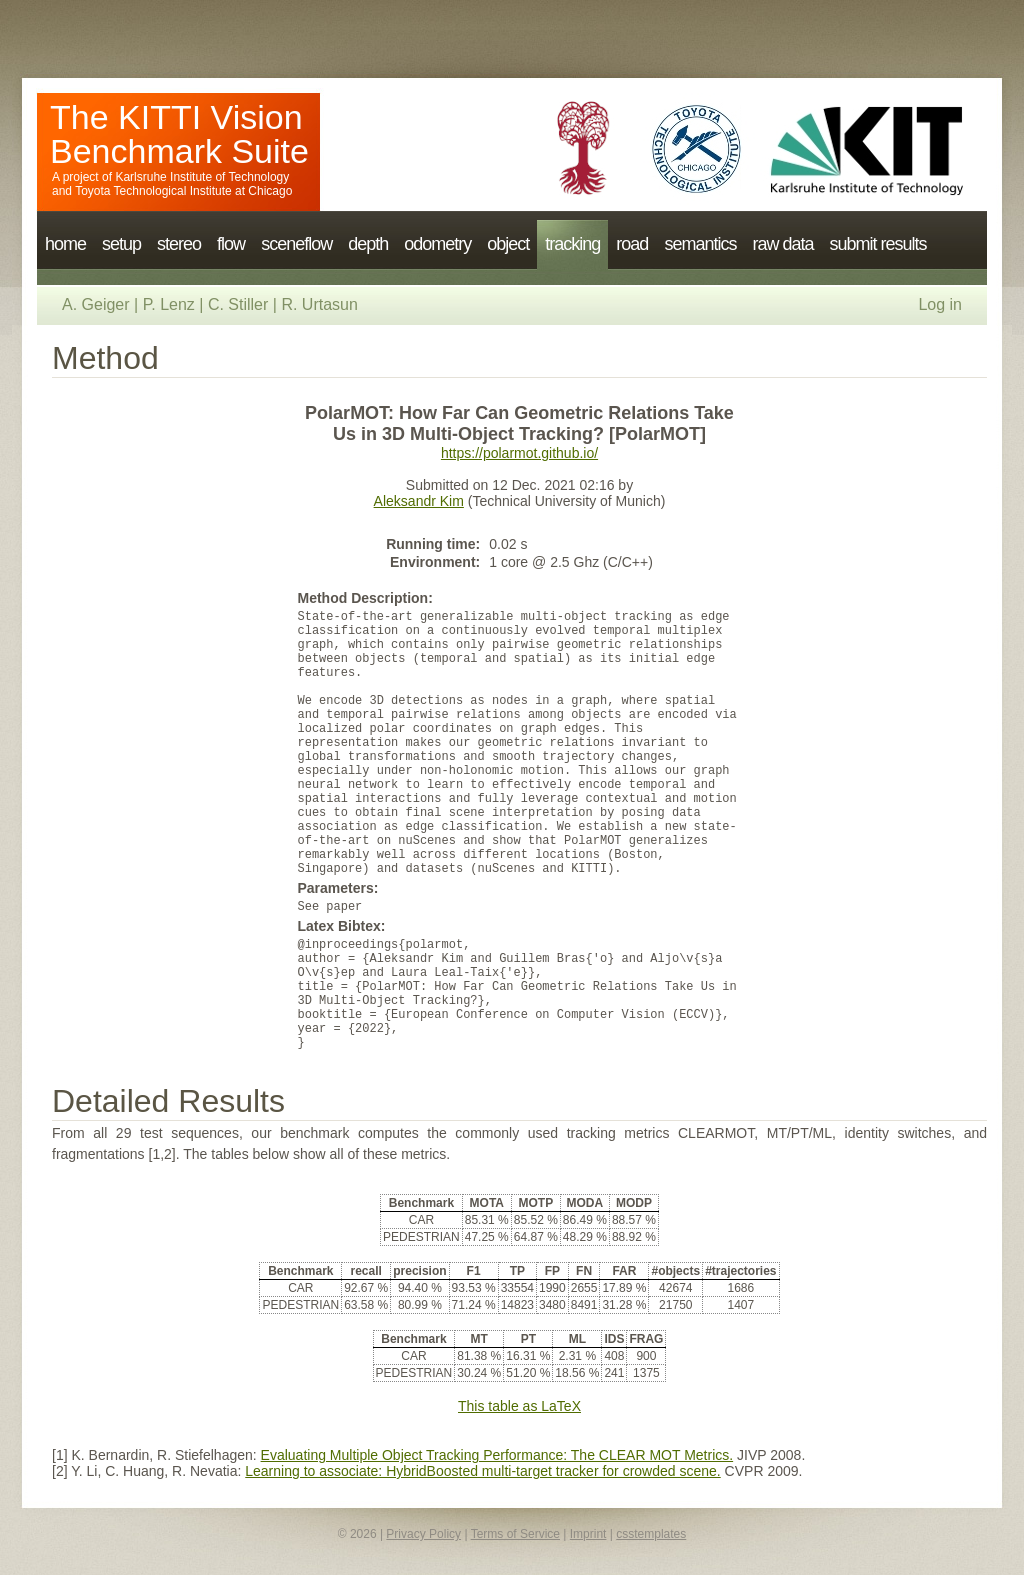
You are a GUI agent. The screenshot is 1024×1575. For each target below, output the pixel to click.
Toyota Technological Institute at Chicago (183, 191)
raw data (782, 244)
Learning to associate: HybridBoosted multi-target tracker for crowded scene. (482, 1471)
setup (121, 244)
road (632, 244)
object (508, 244)
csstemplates (651, 1534)
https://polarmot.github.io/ (519, 453)
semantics (700, 244)
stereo (179, 244)
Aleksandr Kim (419, 501)
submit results (877, 244)
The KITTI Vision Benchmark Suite (179, 134)
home (65, 244)
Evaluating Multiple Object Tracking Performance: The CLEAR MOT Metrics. (497, 1455)
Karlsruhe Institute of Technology (202, 177)
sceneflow (296, 244)
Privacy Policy (423, 1534)
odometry (437, 244)
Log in (940, 304)
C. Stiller (238, 304)
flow (231, 244)
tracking (572, 244)
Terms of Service (515, 1534)
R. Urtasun (319, 304)
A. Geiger (96, 304)
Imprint (588, 1534)
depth (368, 244)
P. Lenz (169, 304)
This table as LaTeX (519, 1406)
